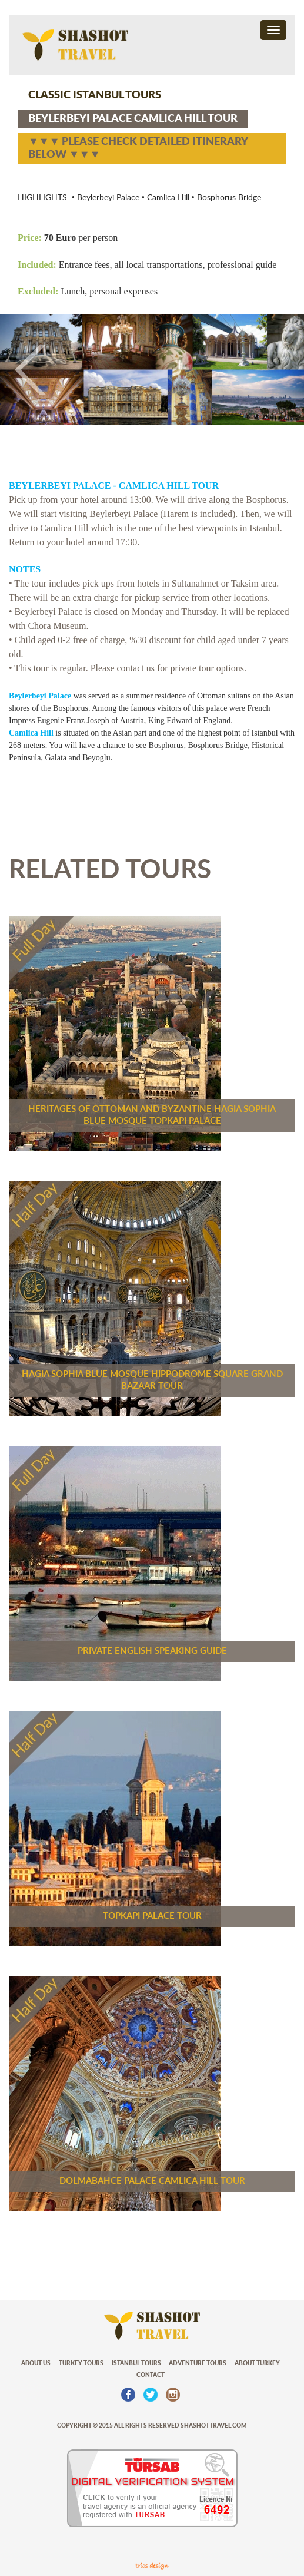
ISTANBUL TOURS (136, 2363)
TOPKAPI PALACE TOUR (152, 1916)
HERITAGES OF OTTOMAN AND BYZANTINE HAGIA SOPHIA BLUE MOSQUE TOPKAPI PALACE (152, 1115)
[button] (23, 369)
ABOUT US (36, 2363)
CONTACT (150, 2375)
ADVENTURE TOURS (197, 2363)
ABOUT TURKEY (257, 2363)
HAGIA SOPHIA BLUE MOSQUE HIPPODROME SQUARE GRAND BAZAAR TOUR (152, 1380)
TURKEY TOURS (81, 2363)
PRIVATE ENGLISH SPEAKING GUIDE (152, 1651)
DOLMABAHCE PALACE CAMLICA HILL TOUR (152, 2181)
